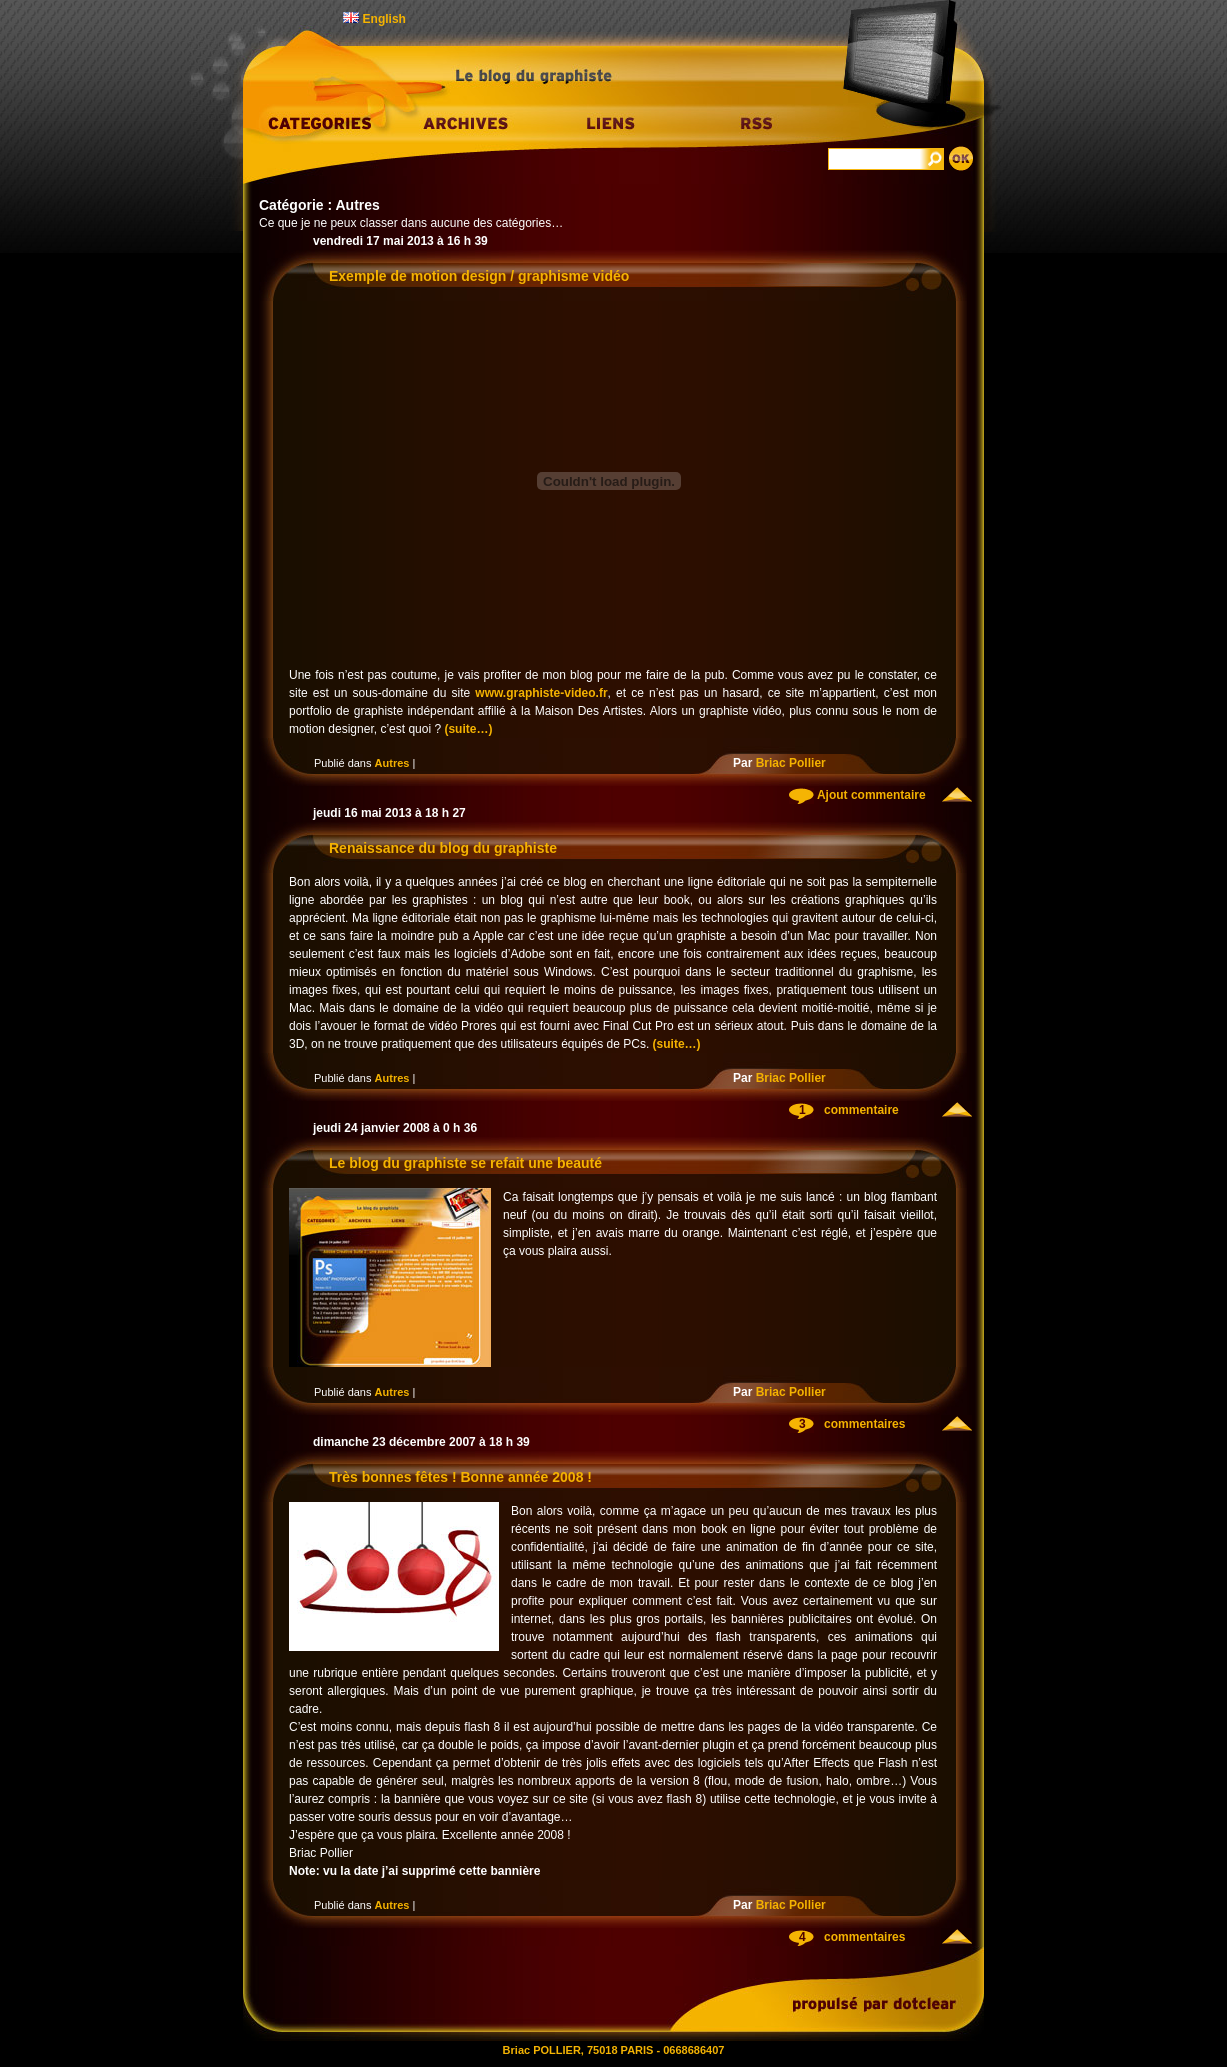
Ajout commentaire (870, 795)
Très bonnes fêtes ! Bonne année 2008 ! (460, 1477)
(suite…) (468, 729)
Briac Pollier (791, 763)
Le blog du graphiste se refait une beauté (465, 1163)
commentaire (861, 1110)
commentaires (864, 1424)
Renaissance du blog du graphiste (443, 848)
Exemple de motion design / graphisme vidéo (479, 276)
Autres (392, 763)
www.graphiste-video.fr (541, 693)
